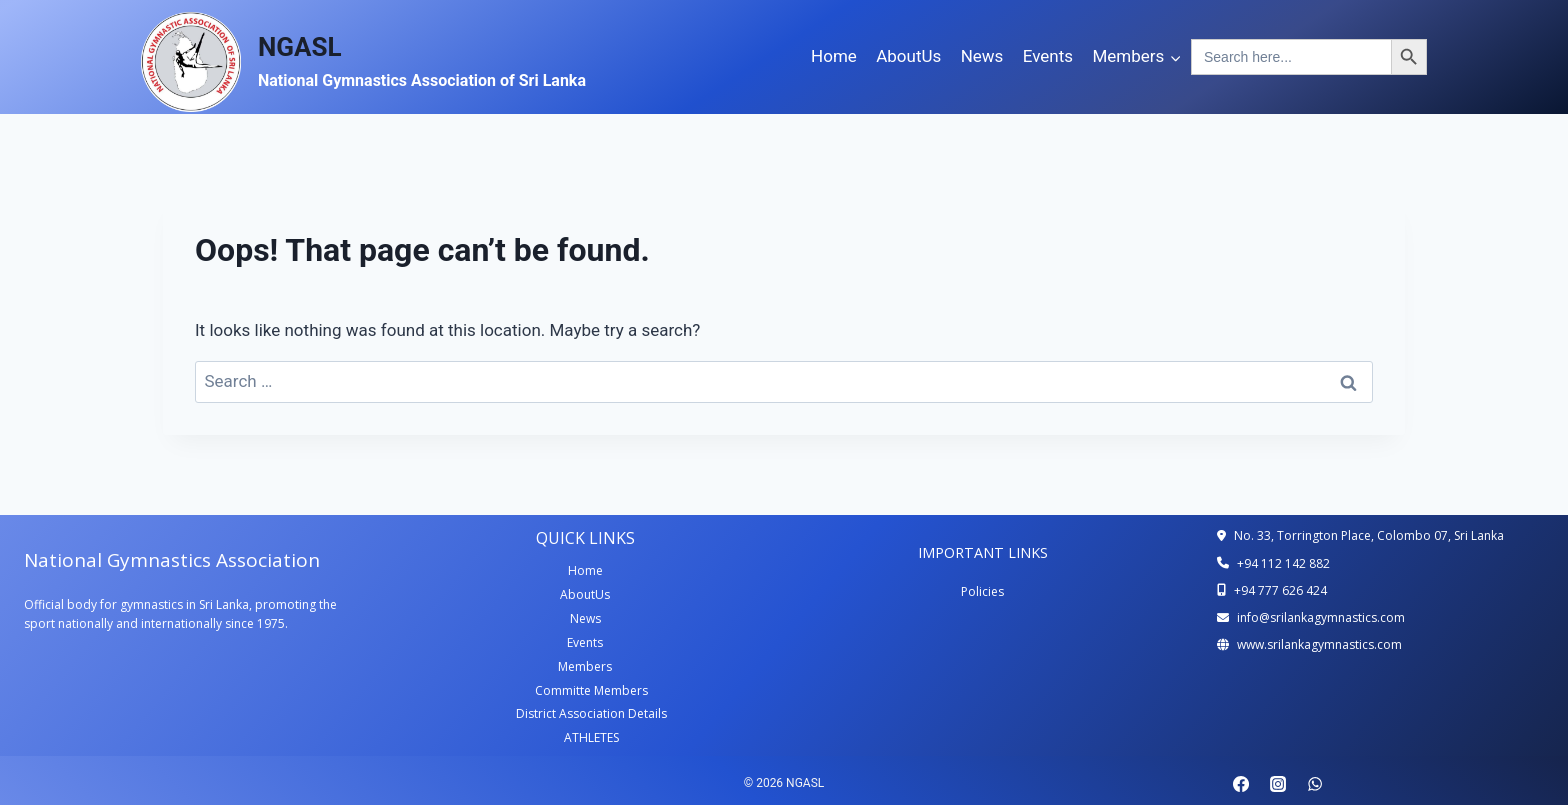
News (982, 56)
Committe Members (591, 690)
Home (834, 56)
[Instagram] (1278, 784)
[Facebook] (1241, 784)
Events (1048, 56)
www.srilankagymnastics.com (1319, 644)
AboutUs (908, 56)
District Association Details (591, 713)
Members (585, 666)
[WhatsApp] (1315, 784)
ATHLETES (591, 737)
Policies (982, 591)
